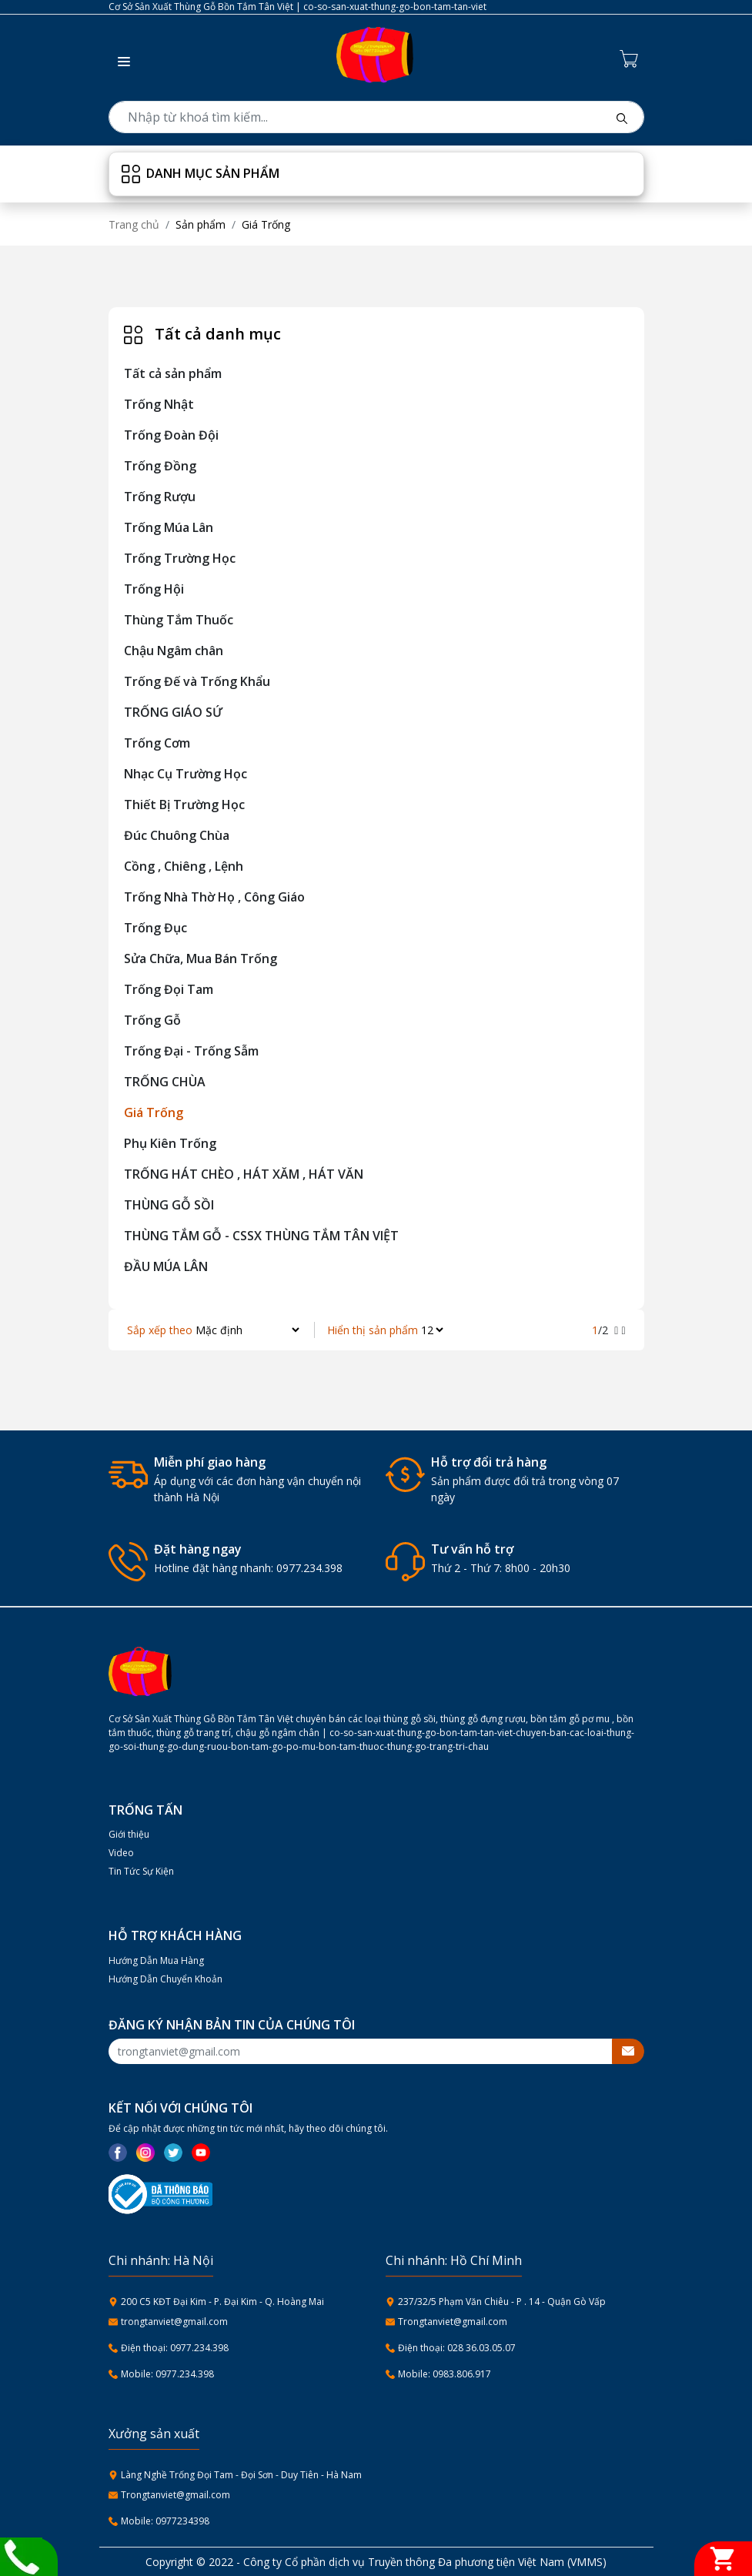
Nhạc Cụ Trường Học (185, 773)
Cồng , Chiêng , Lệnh (183, 866)
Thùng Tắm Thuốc (178, 619)
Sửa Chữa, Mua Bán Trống (200, 958)
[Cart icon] (632, 58)
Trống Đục (155, 927)
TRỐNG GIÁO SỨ (173, 712)
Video (121, 1852)
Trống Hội (154, 588)
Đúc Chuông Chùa (176, 835)
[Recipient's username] (361, 2051)
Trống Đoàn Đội (171, 435)
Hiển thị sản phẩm (372, 1330)
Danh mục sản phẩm (200, 174)
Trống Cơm (157, 742)
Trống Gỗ (152, 1020)
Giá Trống (153, 1112)
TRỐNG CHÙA (165, 1081)
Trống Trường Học (180, 558)
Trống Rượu (160, 496)
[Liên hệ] (21, 2555)
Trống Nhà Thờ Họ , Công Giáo (214, 896)
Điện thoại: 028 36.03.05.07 (457, 2347)
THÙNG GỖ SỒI (169, 1204)
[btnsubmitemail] (628, 2051)
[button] (119, 57)
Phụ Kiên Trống (170, 1143)
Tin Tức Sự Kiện (141, 1871)
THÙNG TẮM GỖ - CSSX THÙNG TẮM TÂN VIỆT (261, 1235)
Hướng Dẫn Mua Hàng (156, 1960)
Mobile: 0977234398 (165, 2520)
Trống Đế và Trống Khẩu (197, 681)
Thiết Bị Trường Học (184, 804)
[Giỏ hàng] (723, 2558)
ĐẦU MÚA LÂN (166, 1266)
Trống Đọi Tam (168, 989)
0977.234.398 (309, 1568)
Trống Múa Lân (168, 527)
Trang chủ (134, 224)
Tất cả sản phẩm (173, 373)
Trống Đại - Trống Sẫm (191, 1050)
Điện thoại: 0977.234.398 (175, 2347)
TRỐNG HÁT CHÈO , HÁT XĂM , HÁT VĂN (243, 1174)
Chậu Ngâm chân (173, 650)
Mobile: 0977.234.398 (167, 2373)
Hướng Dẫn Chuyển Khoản (165, 1979)
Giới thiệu (129, 1834)
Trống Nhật (159, 404)
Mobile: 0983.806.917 (444, 2373)
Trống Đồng (160, 465)
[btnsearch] (622, 117)
